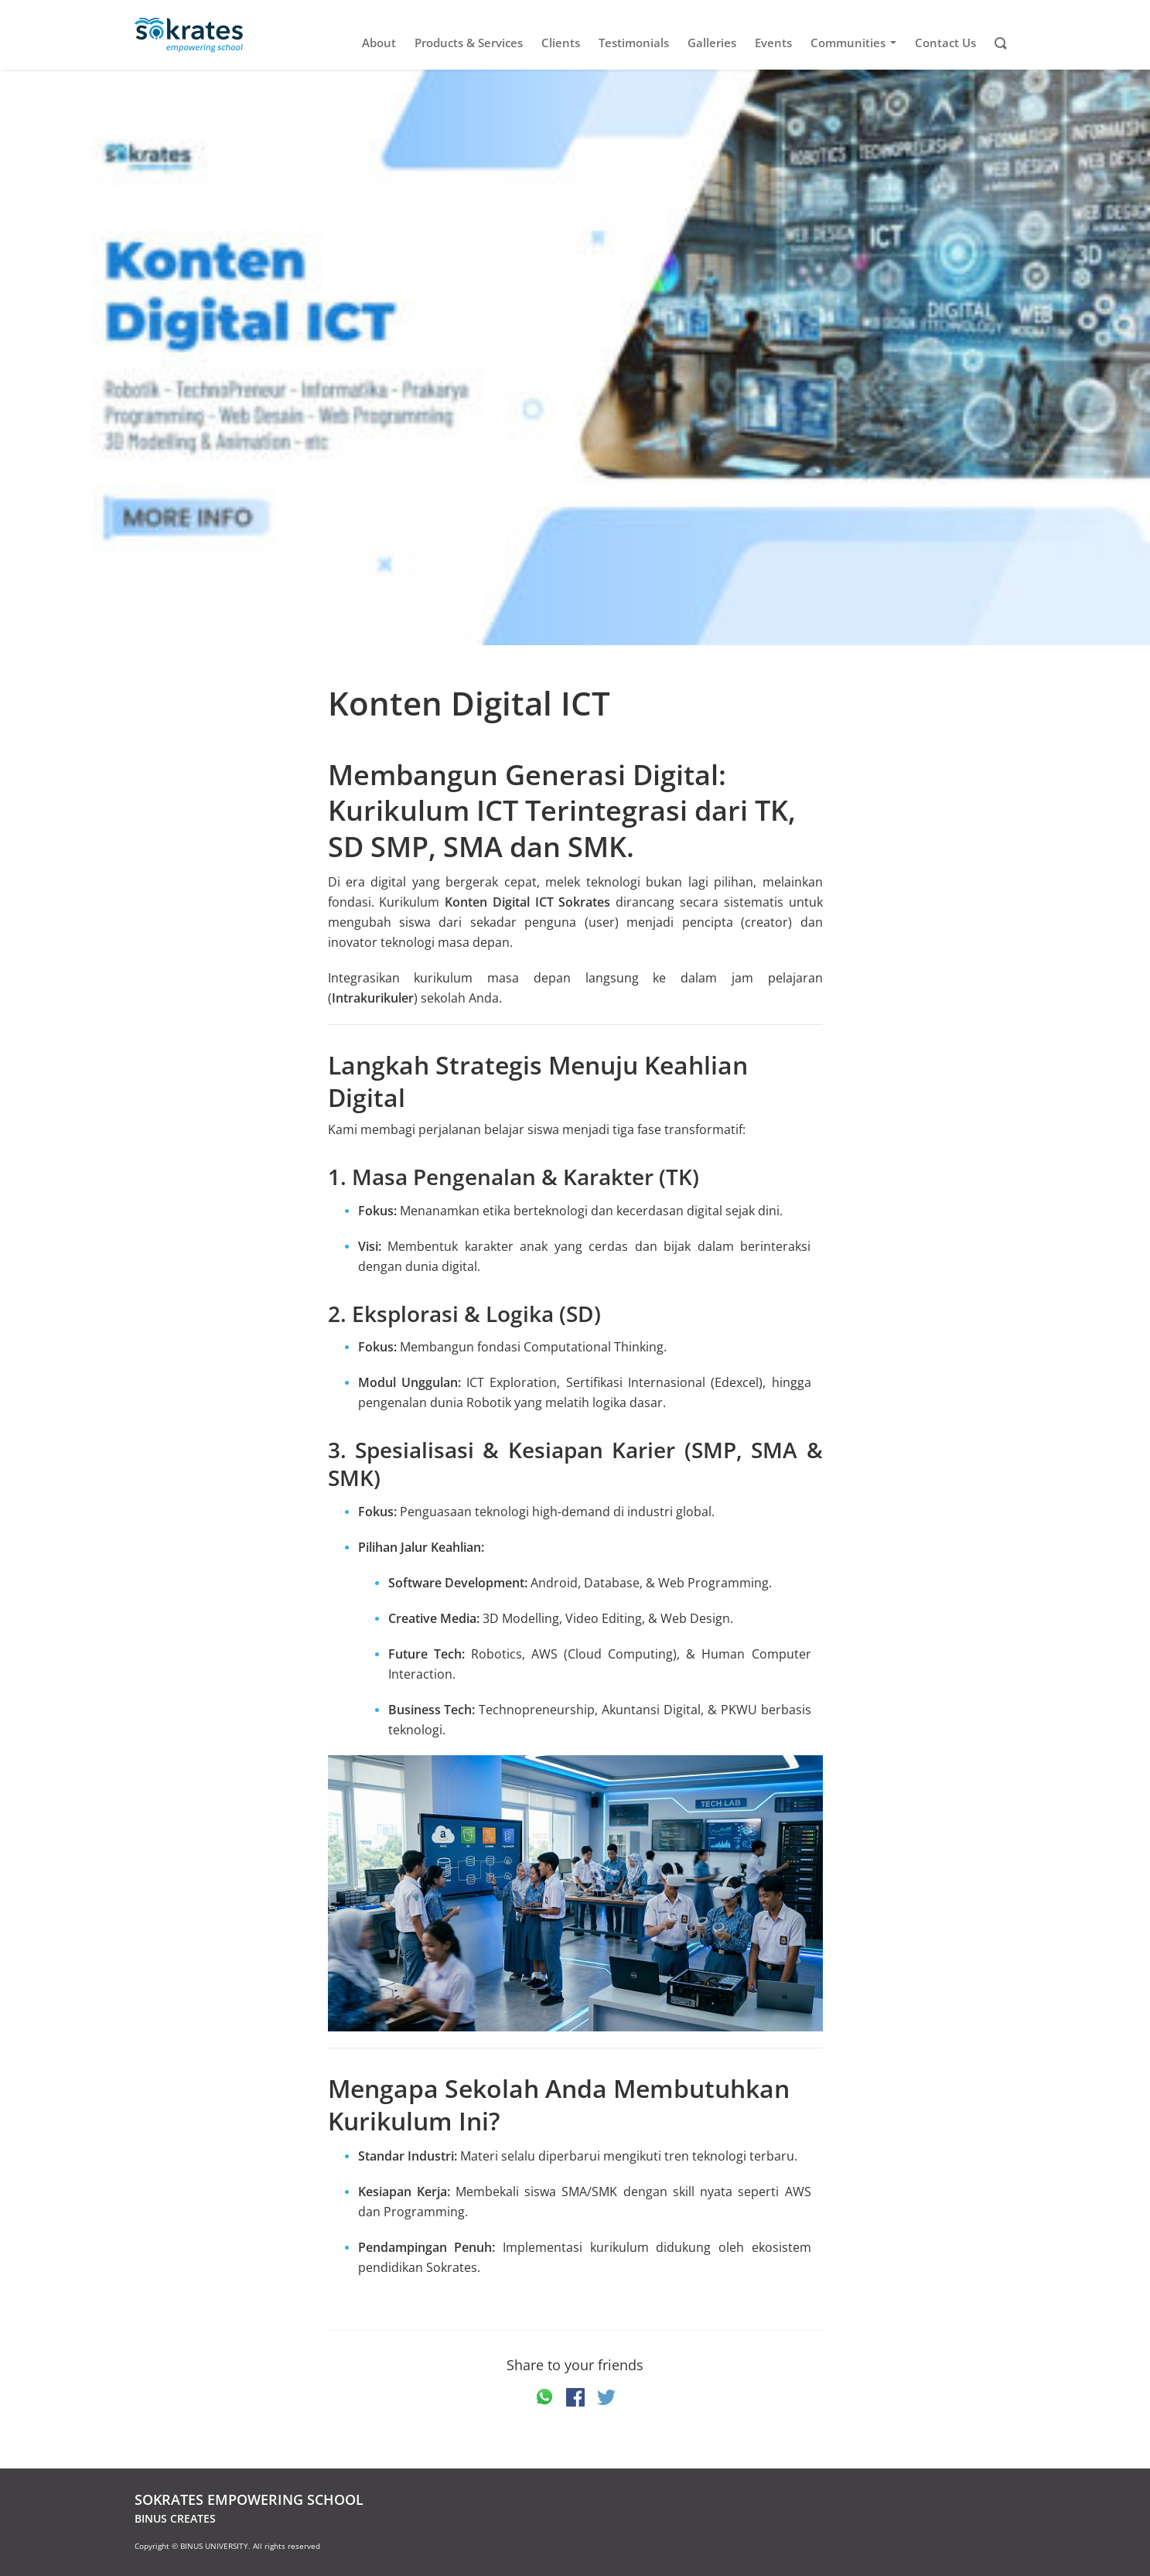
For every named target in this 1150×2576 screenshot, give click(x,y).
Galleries (712, 43)
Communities (855, 43)
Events (773, 43)
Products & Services (469, 43)
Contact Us (945, 43)
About (379, 43)
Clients (560, 43)
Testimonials (634, 43)
